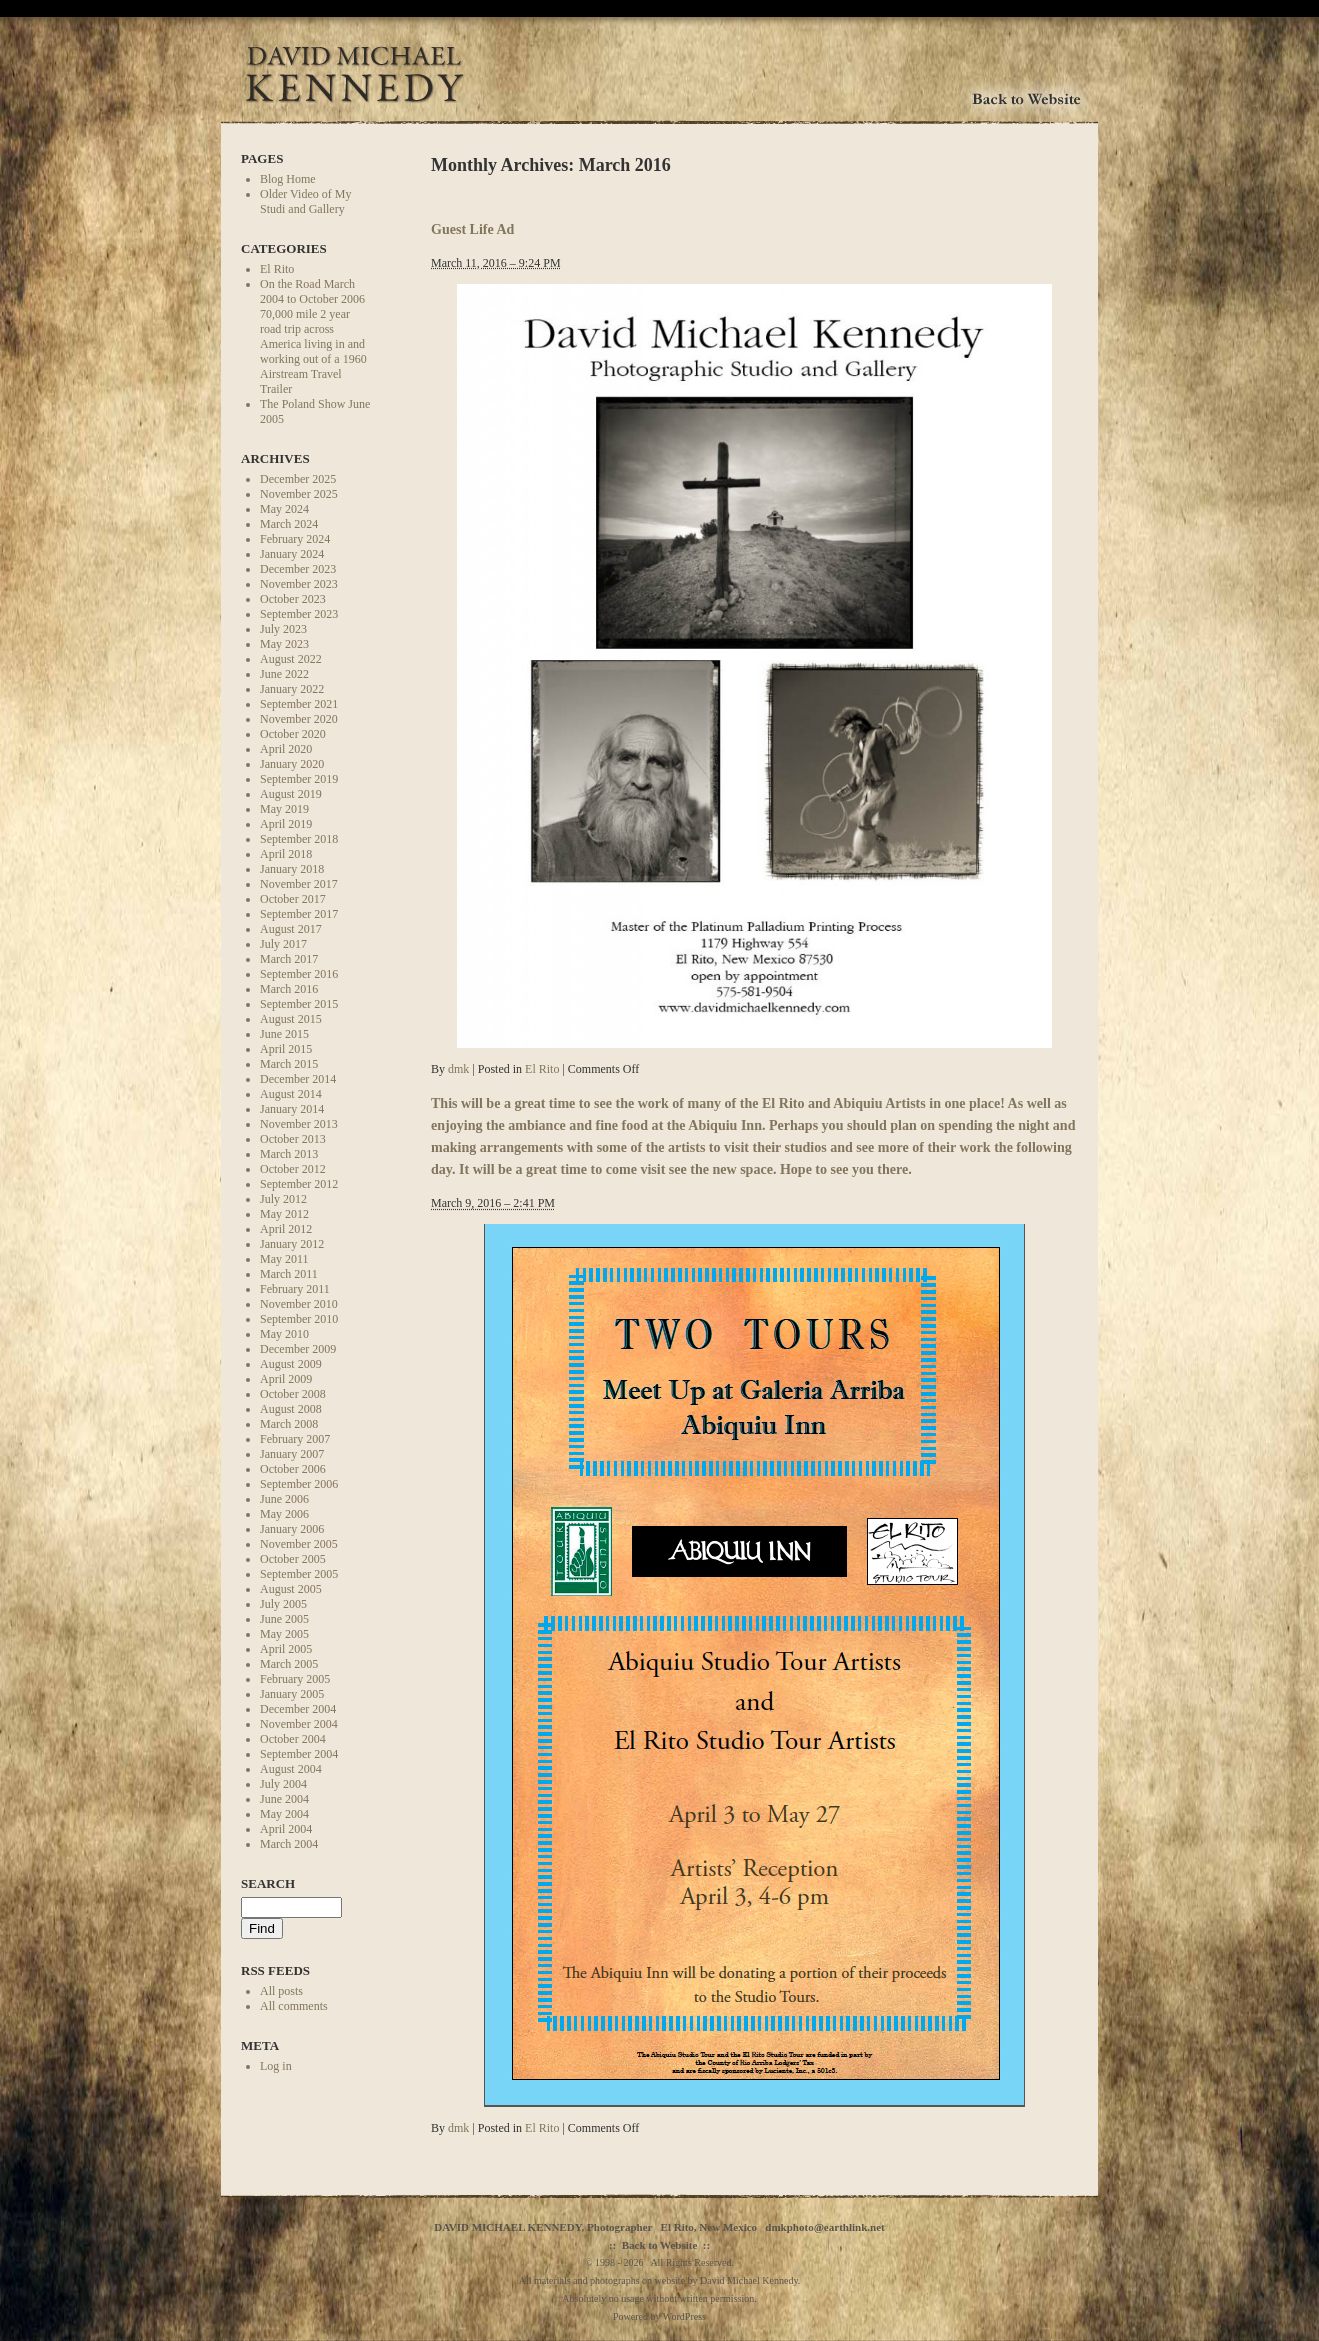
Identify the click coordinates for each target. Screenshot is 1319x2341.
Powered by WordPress (659, 2316)
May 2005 (284, 1634)
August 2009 (291, 1364)
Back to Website (660, 2245)
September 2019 (299, 779)
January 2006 (292, 1529)
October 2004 (293, 1739)
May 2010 (284, 1334)
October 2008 (293, 1394)
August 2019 (291, 794)
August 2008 (291, 1409)
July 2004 (283, 1784)
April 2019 (286, 824)
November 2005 (299, 1544)
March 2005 (289, 1664)
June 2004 (284, 1799)
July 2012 (283, 1199)
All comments (294, 2006)
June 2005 (284, 1619)
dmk (458, 1069)
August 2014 (291, 1094)
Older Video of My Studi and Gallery (305, 201)
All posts (281, 1991)
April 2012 (286, 1229)
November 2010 (299, 1304)
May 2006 (284, 1514)
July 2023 (283, 629)
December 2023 (298, 569)
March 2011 (289, 1274)
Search (268, 1883)
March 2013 (289, 1154)
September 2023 (299, 614)
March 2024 (289, 524)
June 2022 (284, 674)
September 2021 (299, 704)
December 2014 (298, 1079)
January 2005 (292, 1694)
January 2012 (292, 1244)
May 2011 (284, 1259)
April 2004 (286, 1829)
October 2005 (293, 1559)
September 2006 (299, 1484)
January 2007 (292, 1454)
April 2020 (286, 749)
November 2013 (299, 1124)
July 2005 (283, 1604)
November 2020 (299, 719)
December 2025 (298, 479)
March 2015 (289, 1064)
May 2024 (284, 509)
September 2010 (299, 1319)
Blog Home (288, 179)
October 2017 (293, 899)
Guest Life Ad (472, 229)
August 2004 (291, 1769)
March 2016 (289, 989)
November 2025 (299, 494)
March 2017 (289, 959)
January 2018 (292, 869)
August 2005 (291, 1589)
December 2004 (298, 1709)
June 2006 (284, 1499)
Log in (276, 2066)
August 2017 (291, 929)
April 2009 (286, 1379)
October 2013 (293, 1139)
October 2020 (293, 734)
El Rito (277, 269)
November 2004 (299, 1724)
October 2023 (293, 599)
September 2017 (299, 914)
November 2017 (299, 884)
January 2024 (292, 554)
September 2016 (299, 974)
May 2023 (284, 644)
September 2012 (299, 1184)
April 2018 (286, 854)
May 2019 (284, 809)
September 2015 (299, 1004)
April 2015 (286, 1049)
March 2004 (289, 1844)
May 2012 (284, 1214)
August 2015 (291, 1019)
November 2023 (299, 584)
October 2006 (293, 1469)
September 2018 (299, 839)
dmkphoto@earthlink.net (824, 2227)
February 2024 (295, 539)
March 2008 (289, 1424)
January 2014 (292, 1109)
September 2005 (299, 1574)
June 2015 (284, 1034)
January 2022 (292, 689)
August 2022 (291, 659)
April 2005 (286, 1649)
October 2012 (293, 1169)
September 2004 (299, 1754)
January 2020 (292, 764)
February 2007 (295, 1439)
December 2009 (298, 1349)
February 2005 (295, 1679)
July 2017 (283, 944)
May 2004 (284, 1814)
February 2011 (295, 1289)
